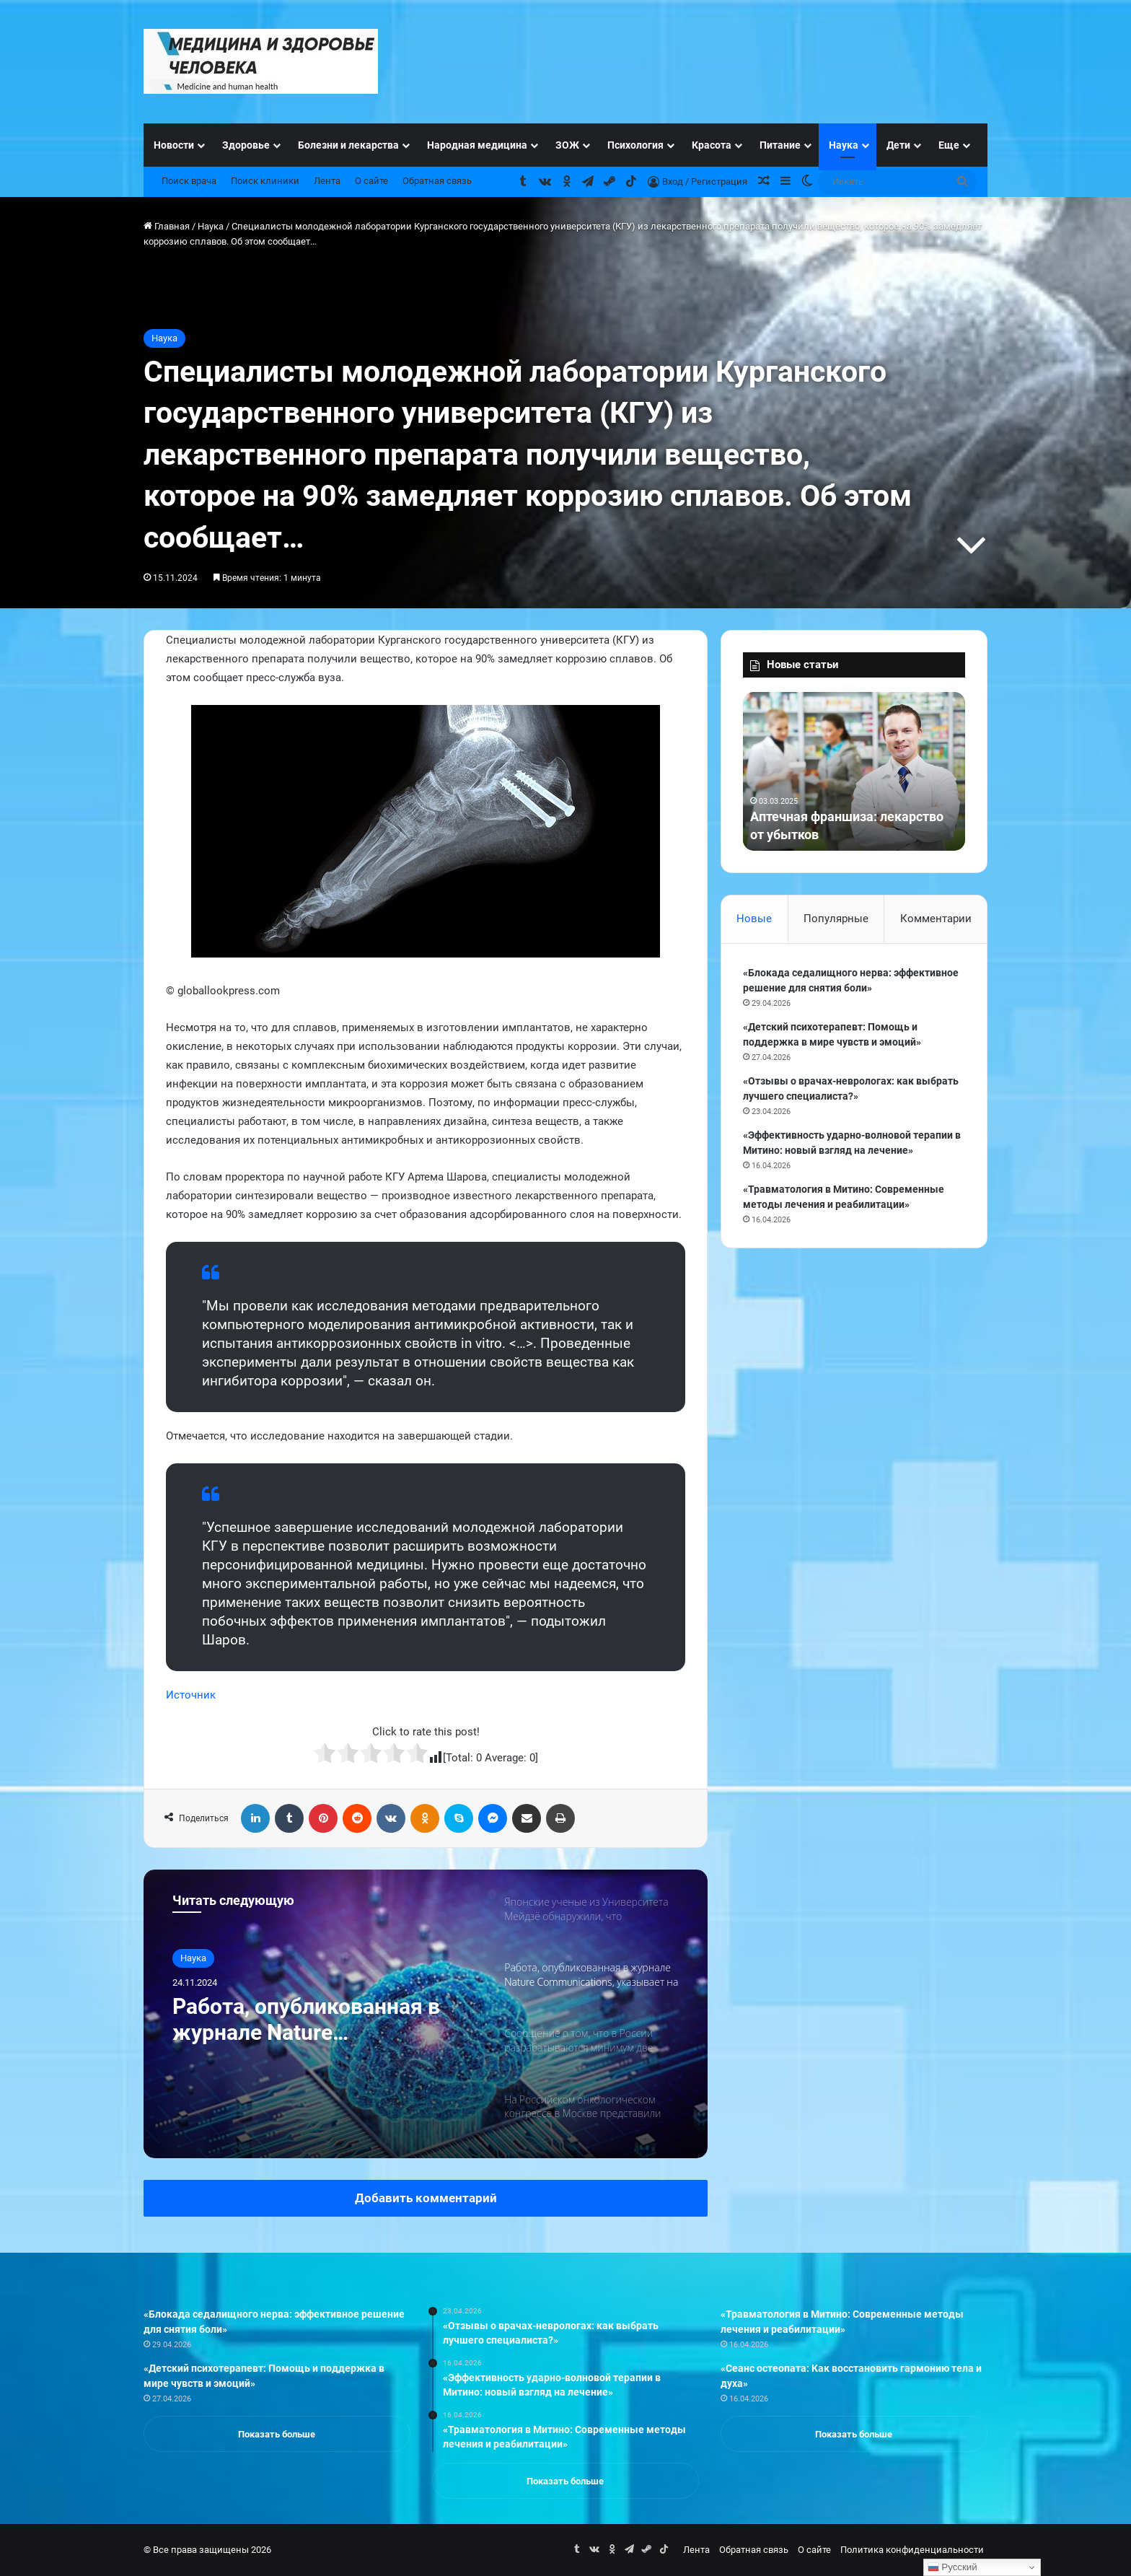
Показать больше (276, 2434)
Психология (635, 145)
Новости (174, 145)
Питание (780, 145)
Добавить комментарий (426, 2198)
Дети (898, 145)
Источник (191, 1694)
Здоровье (246, 145)
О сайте (371, 180)
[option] (426, 2014)
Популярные (836, 918)
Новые (754, 918)
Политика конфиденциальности (912, 2549)
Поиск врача (189, 180)
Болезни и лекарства (348, 145)
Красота (711, 145)
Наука (843, 145)
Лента (327, 180)
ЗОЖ (567, 145)
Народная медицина (477, 145)
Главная (167, 226)
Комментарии (936, 918)
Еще (948, 145)
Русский (952, 2567)
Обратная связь (437, 180)
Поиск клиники (265, 180)
